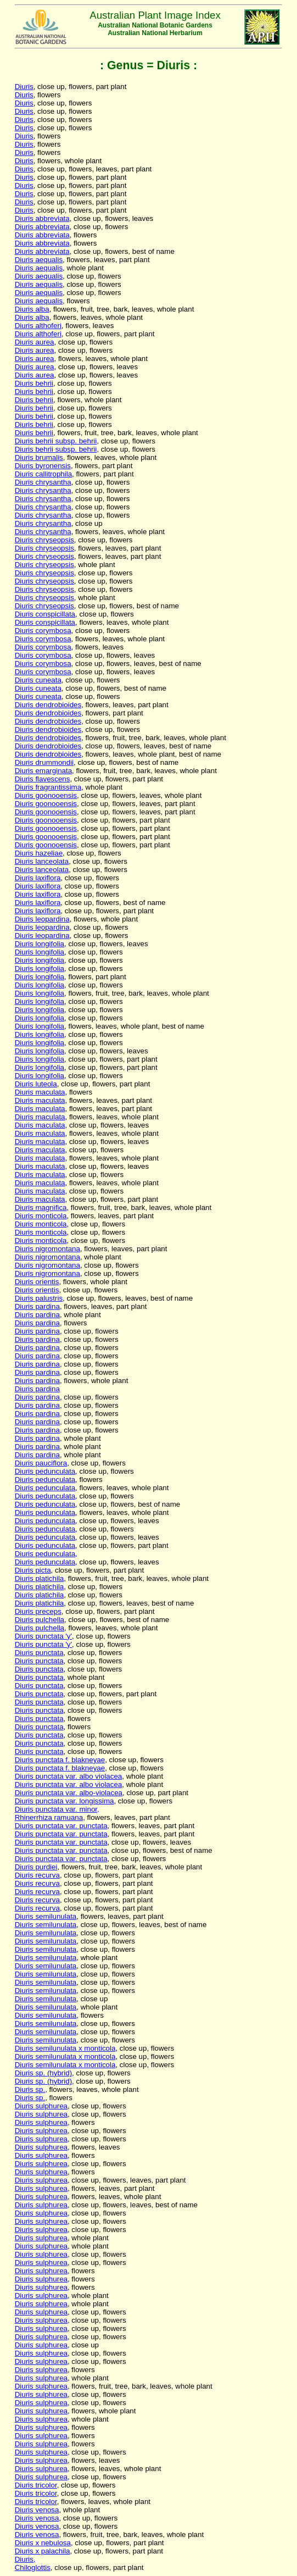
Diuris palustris (39, 1298)
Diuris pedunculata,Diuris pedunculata (46, 1558)
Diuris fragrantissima (48, 787)
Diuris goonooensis (46, 795)
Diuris (24, 86)
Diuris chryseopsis (44, 540)
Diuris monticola (41, 1216)
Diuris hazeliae (39, 853)
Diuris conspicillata (45, 614)
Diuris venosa (37, 2510)
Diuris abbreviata (42, 218)
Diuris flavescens (42, 779)
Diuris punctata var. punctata (61, 1826)
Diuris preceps (38, 1611)
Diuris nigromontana (47, 1249)
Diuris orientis (37, 1282)
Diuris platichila (39, 1578)
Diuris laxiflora (38, 878)
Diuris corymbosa (43, 630)
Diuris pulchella (39, 1619)
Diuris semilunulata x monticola (65, 2048)
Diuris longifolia (39, 944)
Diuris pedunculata (45, 1471)
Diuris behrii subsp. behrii (56, 441)
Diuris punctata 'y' (43, 1636)
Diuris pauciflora (41, 1463)
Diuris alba (32, 309)
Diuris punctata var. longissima (64, 1801)
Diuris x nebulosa (43, 2543)
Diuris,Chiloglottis (33, 2563)
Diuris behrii (34, 383)
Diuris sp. (30, 2089)
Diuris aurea (34, 342)
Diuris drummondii (44, 762)
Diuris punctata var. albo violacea (68, 1776)
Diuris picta (33, 1570)
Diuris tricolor (36, 2485)
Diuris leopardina (42, 919)
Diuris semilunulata (46, 1916)
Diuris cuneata (38, 680)
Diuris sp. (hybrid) (43, 2073)
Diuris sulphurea (41, 2106)
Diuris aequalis (39, 260)
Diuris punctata (39, 1652)
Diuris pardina (37, 1306)
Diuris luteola (36, 1084)
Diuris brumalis (39, 457)
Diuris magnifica (41, 1207)
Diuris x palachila (42, 2551)
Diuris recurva (37, 1875)
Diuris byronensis (43, 466)
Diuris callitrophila (43, 474)
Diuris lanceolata (42, 861)
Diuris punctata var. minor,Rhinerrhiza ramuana (57, 1813)
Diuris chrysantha (43, 482)
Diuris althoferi (38, 325)
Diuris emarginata (43, 771)
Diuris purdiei (36, 1867)
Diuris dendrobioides (48, 705)
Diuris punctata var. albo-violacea (68, 1793)
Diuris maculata (40, 1092)
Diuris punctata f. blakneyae (60, 1760)
